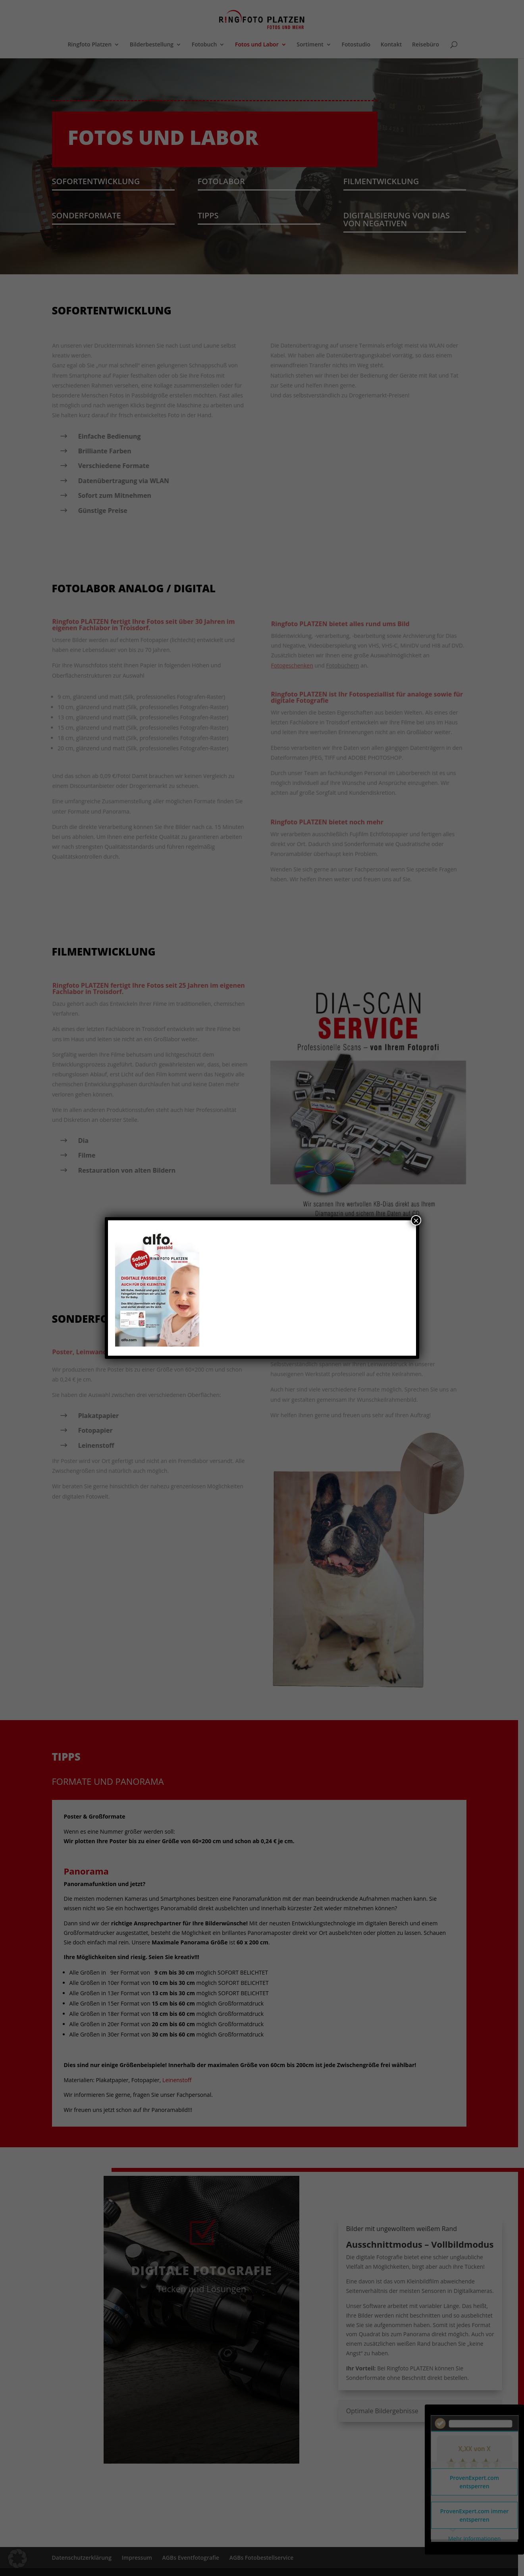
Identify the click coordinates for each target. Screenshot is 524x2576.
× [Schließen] (416, 1220)
